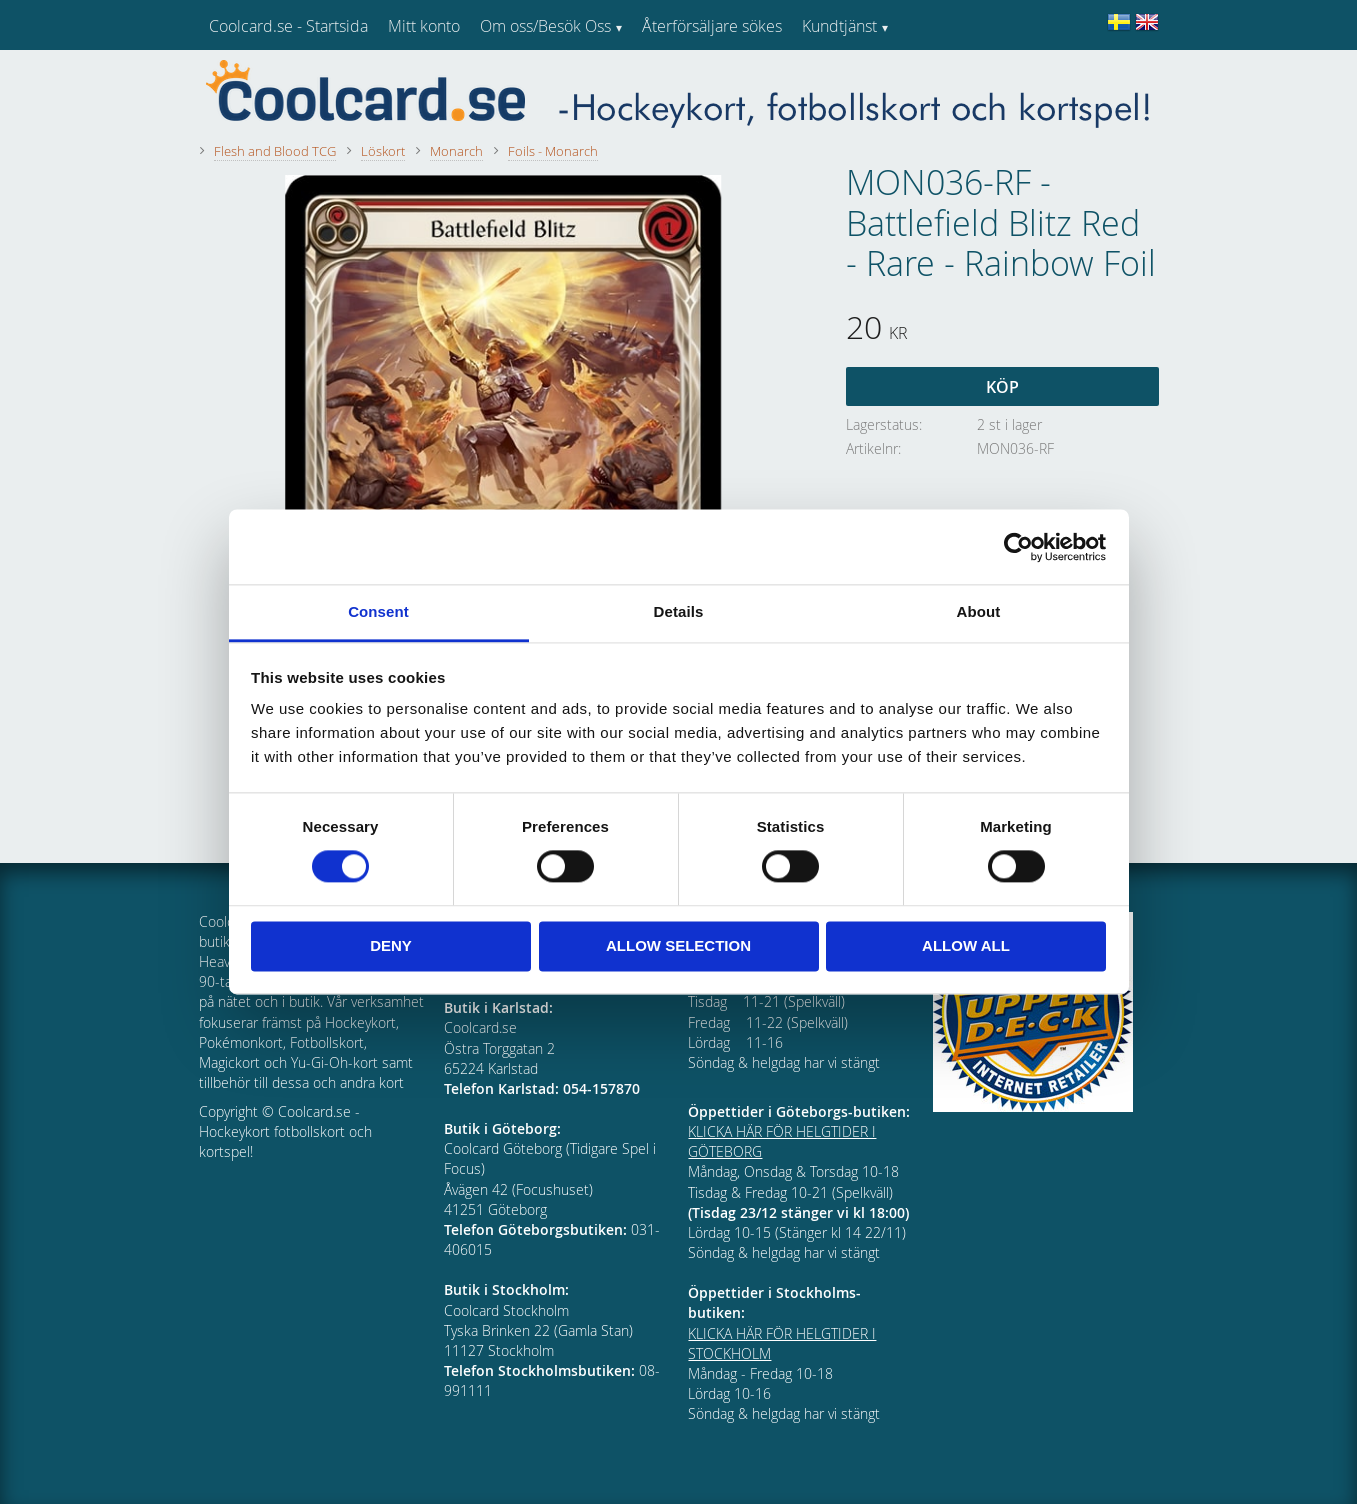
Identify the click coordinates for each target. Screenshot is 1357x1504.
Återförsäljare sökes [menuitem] (712, 26)
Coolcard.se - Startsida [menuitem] (288, 26)
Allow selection (678, 945)
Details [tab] (679, 611)
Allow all (966, 945)
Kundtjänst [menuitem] (839, 26)
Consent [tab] (378, 611)
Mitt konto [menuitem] (424, 26)
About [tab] (979, 611)
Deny (391, 945)
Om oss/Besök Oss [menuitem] (545, 26)
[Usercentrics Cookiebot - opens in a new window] (1018, 547)
